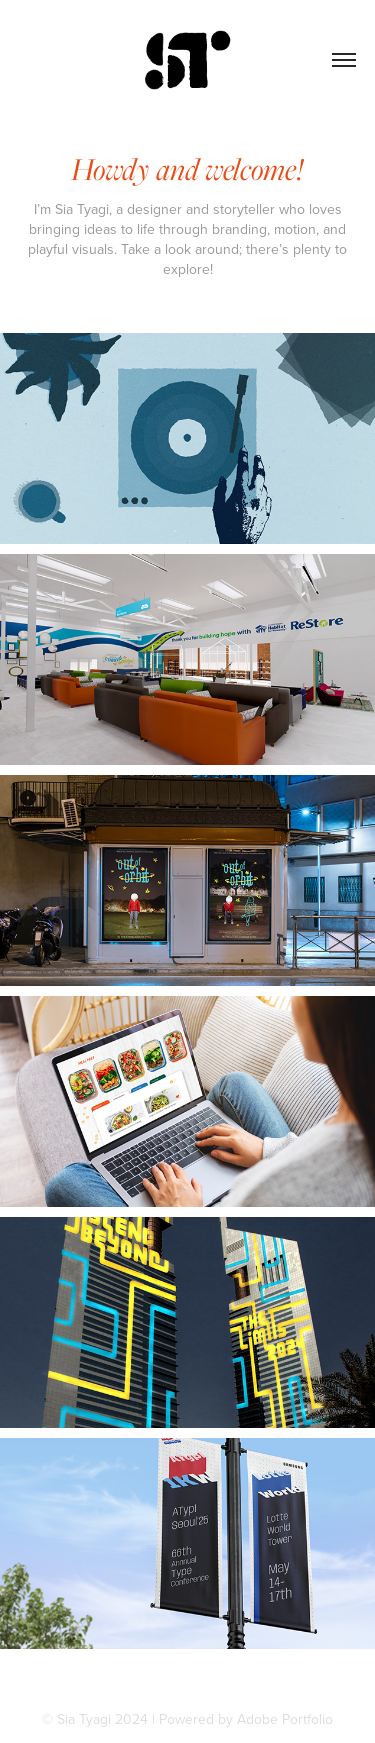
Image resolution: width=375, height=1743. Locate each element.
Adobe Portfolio (285, 1719)
